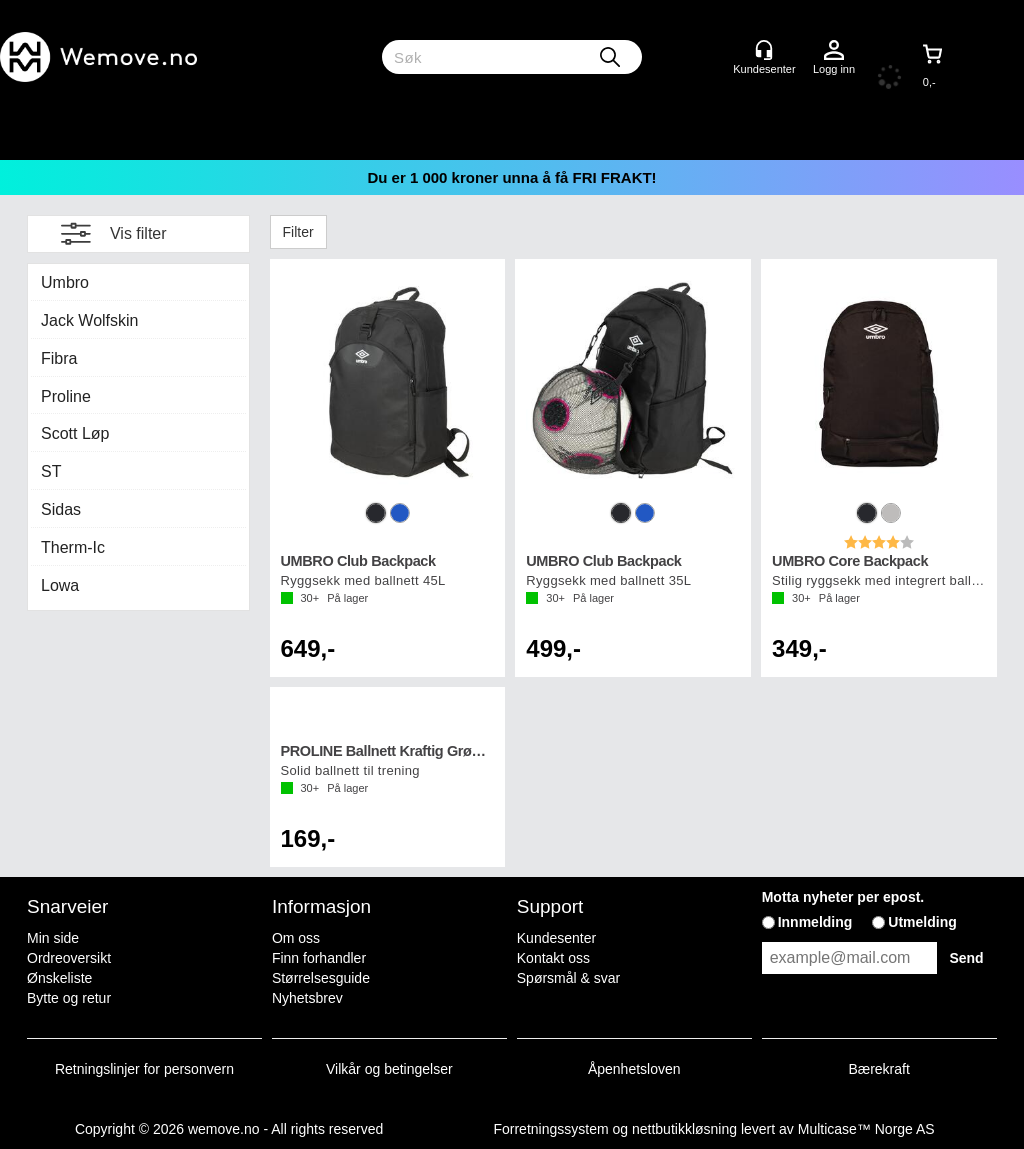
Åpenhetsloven (634, 1069)
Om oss (296, 938)
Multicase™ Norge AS (866, 1129)
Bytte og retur (69, 998)
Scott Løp (75, 433)
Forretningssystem (550, 1129)
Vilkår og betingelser (389, 1069)
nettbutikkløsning (684, 1129)
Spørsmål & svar (568, 978)
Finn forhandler (319, 958)
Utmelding (922, 922)
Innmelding (815, 922)
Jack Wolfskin (90, 320)
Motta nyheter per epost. (843, 897)
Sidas (61, 509)
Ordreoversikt (69, 958)
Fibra (59, 358)
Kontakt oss (553, 958)
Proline (66, 396)
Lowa (60, 585)
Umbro (65, 282)
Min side (53, 938)
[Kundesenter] (764, 50)
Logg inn (834, 51)
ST (51, 471)
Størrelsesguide (321, 978)
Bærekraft (878, 1069)
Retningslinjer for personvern (144, 1069)
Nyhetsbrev (307, 998)
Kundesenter (556, 938)
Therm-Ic (73, 547)
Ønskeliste (59, 978)
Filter (298, 232)
